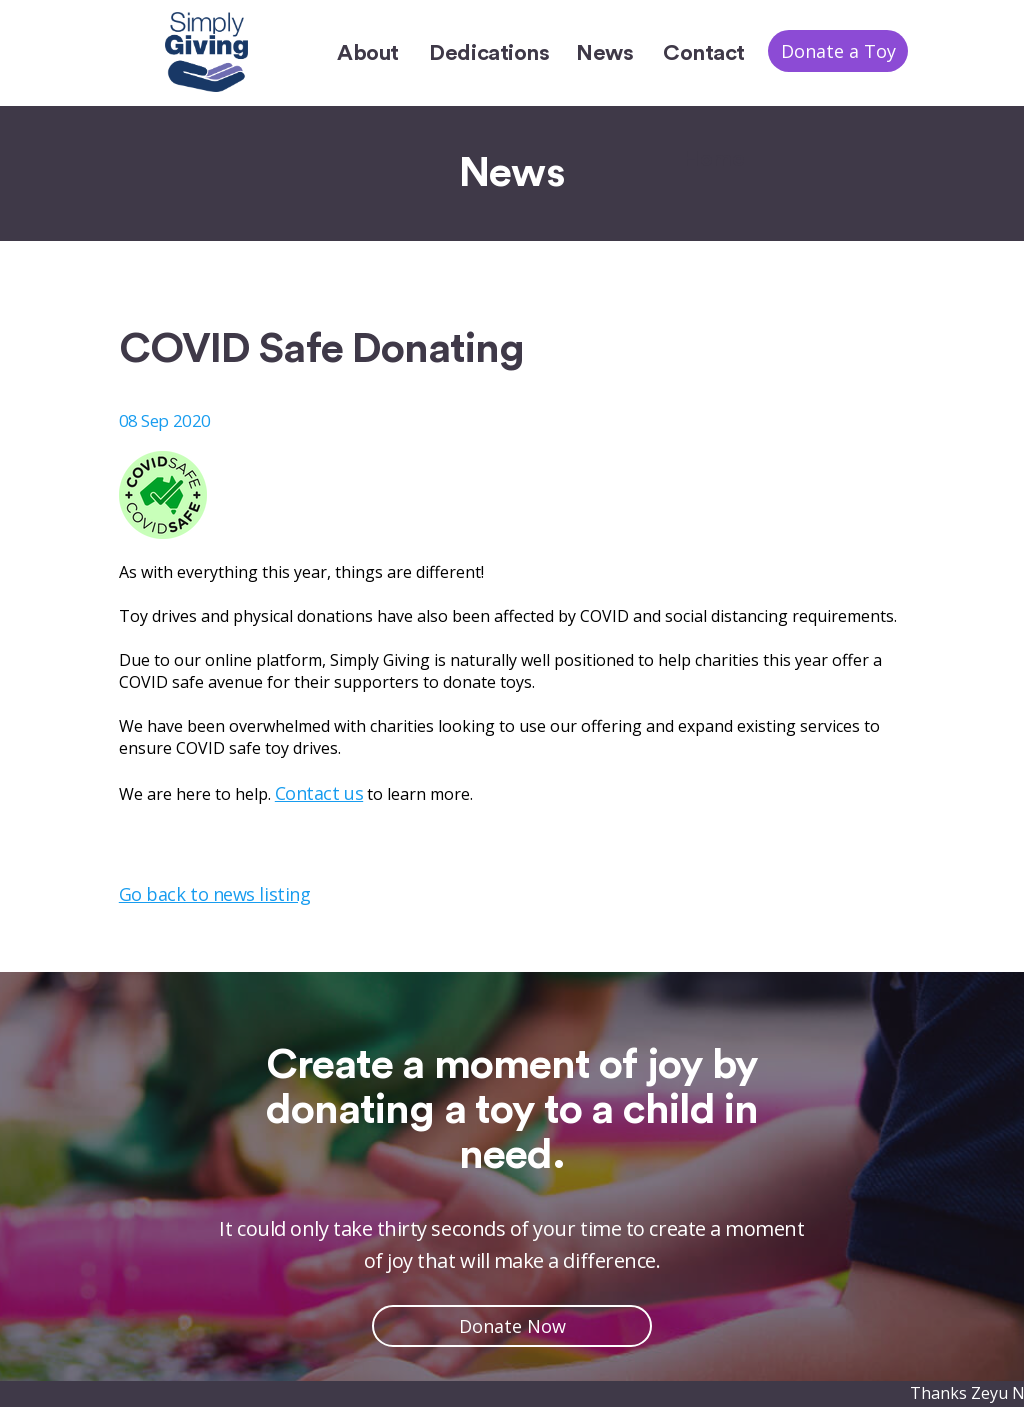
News (604, 53)
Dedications (489, 53)
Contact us (319, 793)
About (368, 53)
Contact (704, 53)
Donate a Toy (838, 51)
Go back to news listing (214, 894)
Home (713, 159)
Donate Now (512, 1326)
